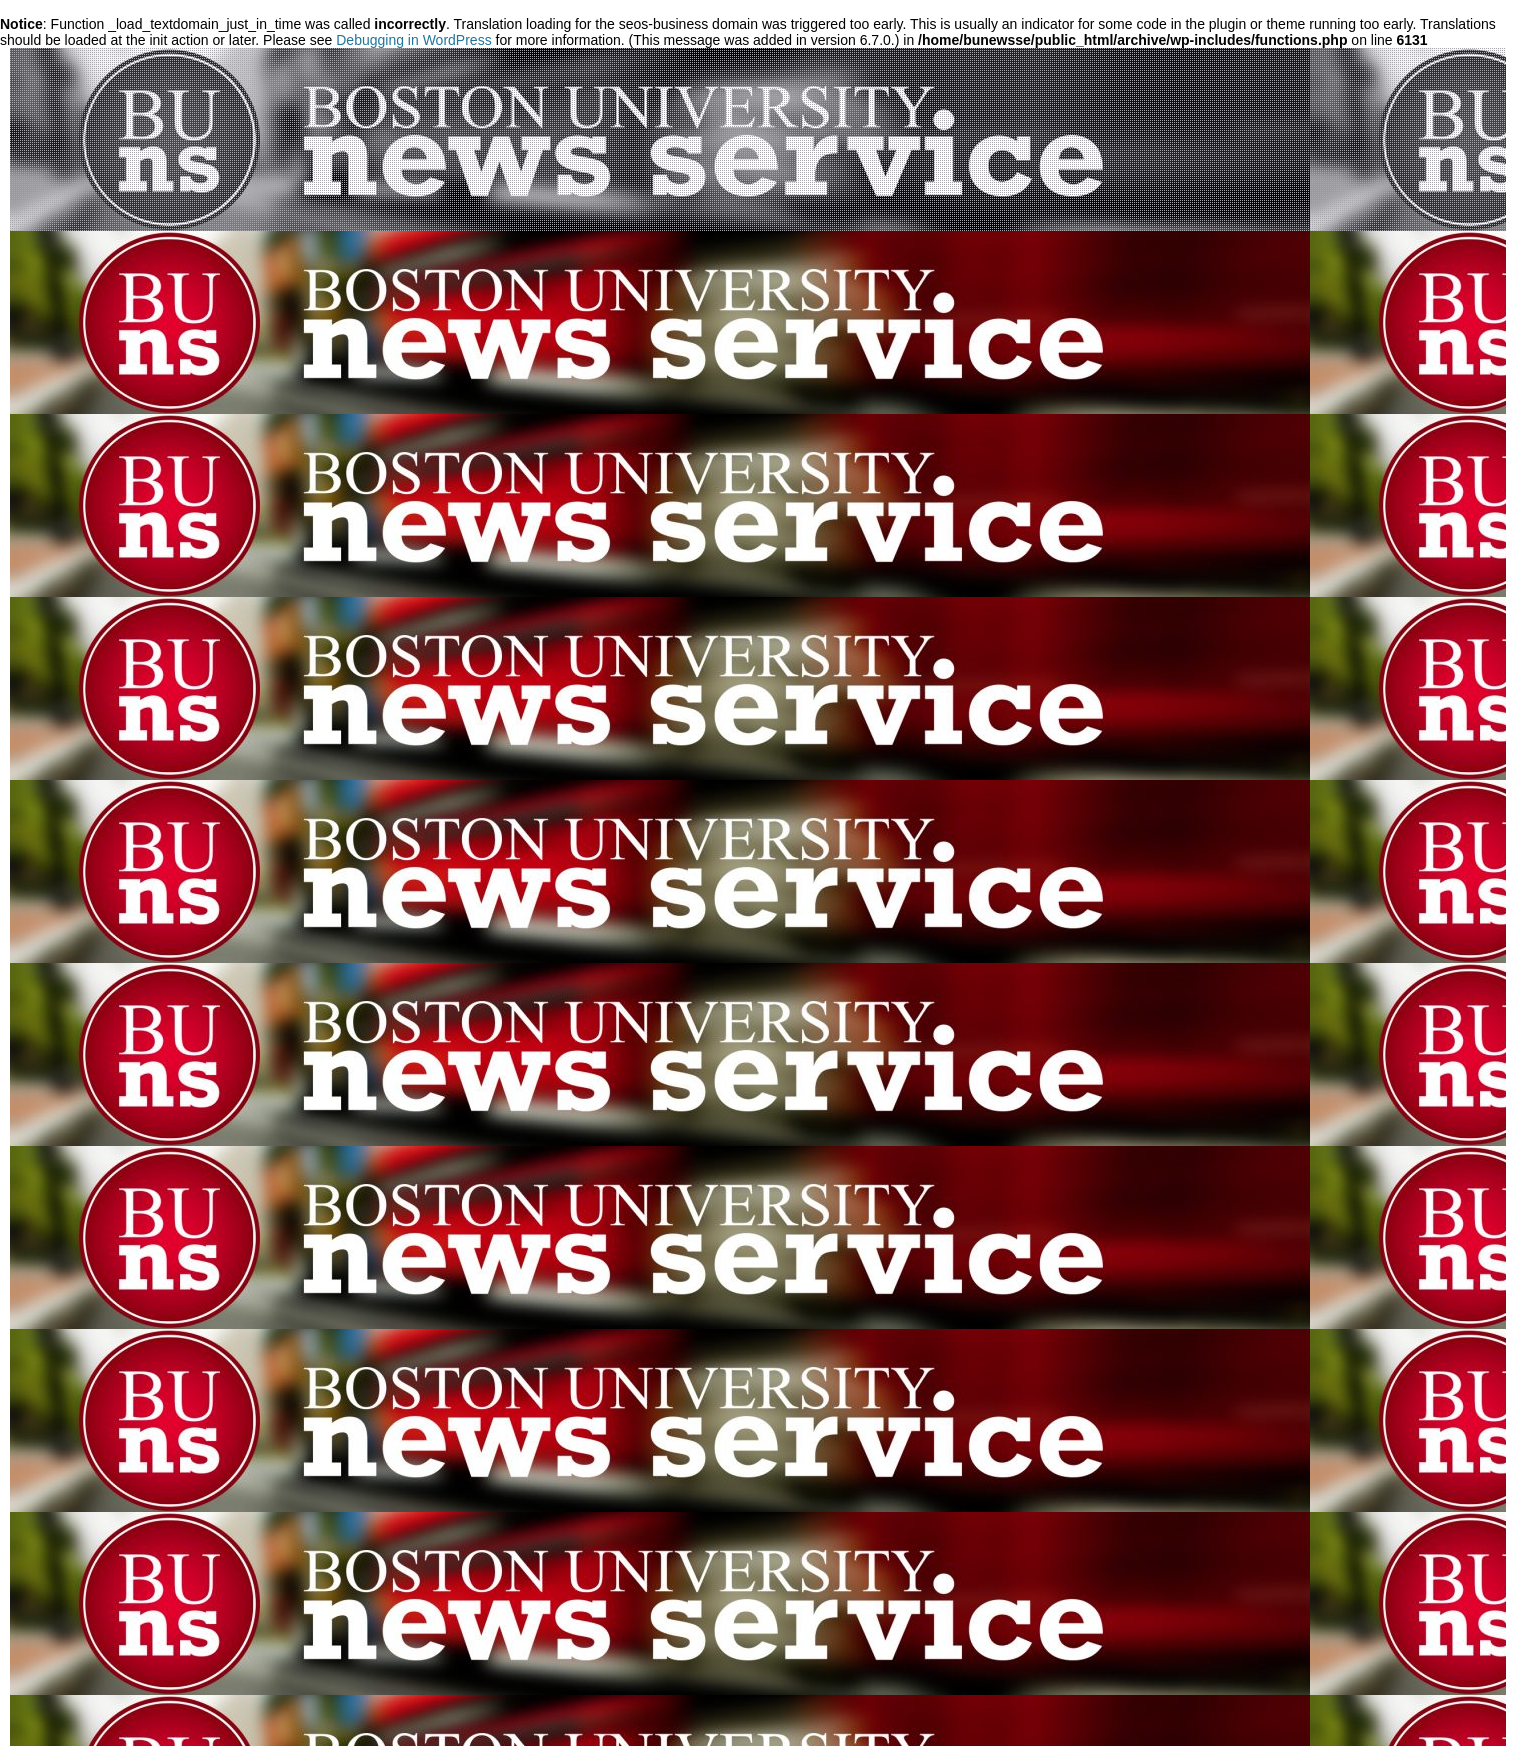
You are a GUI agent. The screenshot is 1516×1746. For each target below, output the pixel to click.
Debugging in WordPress (413, 40)
